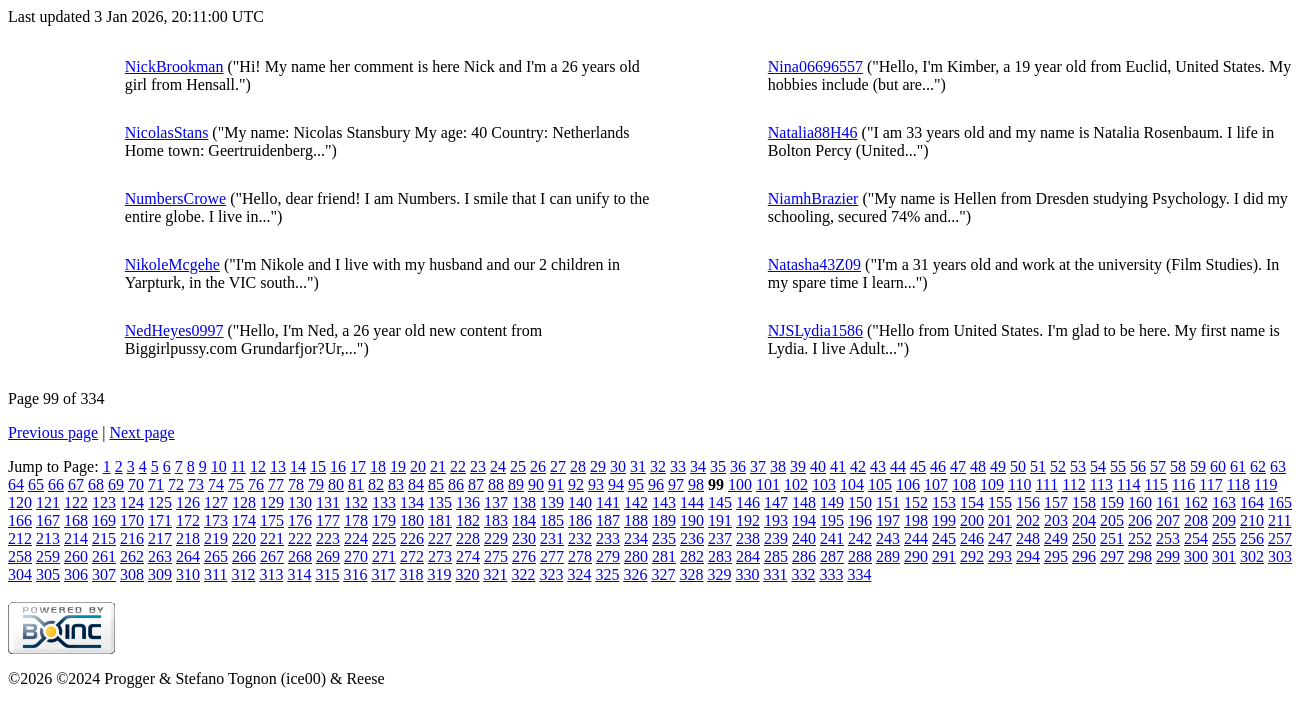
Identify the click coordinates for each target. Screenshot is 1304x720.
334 (859, 574)
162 (1196, 502)
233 (608, 538)
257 (1280, 538)
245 (944, 538)
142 (636, 502)
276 (524, 556)
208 (1196, 520)
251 (1112, 538)
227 (440, 538)
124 (132, 502)
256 (1252, 538)
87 (476, 484)
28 (578, 466)
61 (1238, 466)
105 (880, 484)
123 (104, 502)
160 (1140, 502)
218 (188, 538)
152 (916, 502)
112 (1073, 484)
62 (1258, 466)
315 (327, 574)
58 (1178, 466)
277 (552, 556)
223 (328, 538)
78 (296, 484)
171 (160, 520)
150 (860, 502)
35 (718, 466)
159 (1112, 502)
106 (908, 484)
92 (576, 484)
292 (972, 556)
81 (356, 484)
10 (219, 466)
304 (20, 574)
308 (132, 574)
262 (132, 556)
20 (418, 466)
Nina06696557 (815, 66)
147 (776, 502)
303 (1280, 556)
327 (663, 574)
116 (1183, 484)
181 (440, 520)
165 (1280, 502)
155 (1000, 502)
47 (958, 466)
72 (176, 484)
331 (775, 574)
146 (748, 502)
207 (1168, 520)
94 (616, 484)
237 (720, 538)
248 (1028, 538)
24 (498, 466)
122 (76, 502)
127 (216, 502)
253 (1168, 538)
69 (116, 484)
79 (316, 484)
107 (936, 484)
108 (964, 484)
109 (992, 484)
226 (412, 538)
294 (1028, 556)
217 (160, 538)
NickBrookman (174, 66)
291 (944, 556)
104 (852, 484)
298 (1140, 556)
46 (938, 466)
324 (579, 574)
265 (216, 556)
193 (776, 520)
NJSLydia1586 (815, 330)
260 (76, 556)
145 (720, 502)
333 (831, 574)
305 (48, 574)
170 (132, 520)
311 (215, 574)
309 (160, 574)
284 (748, 556)
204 (1084, 520)
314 (299, 574)
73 (196, 484)
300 (1196, 556)
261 (104, 556)
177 (328, 520)
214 (76, 538)
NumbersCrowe (175, 198)
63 (1278, 466)
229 (496, 538)
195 (832, 520)
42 (858, 466)
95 (636, 484)
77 (276, 484)
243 (888, 538)
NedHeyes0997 (174, 330)
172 (188, 520)
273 (440, 556)
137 (496, 502)
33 (678, 466)
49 (998, 466)
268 (300, 556)
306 (76, 574)
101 (768, 484)
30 (618, 466)
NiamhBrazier (813, 198)
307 (104, 574)
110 (1019, 484)
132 (356, 502)
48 (978, 466)
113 (1101, 484)
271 (384, 556)
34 (698, 466)
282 (692, 556)
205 (1112, 520)
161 (1168, 502)
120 (20, 502)
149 (832, 502)
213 (48, 538)
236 (692, 538)
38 (778, 466)
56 (1138, 466)
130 (300, 502)
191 (720, 520)
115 (1155, 484)
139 (552, 502)
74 (216, 484)
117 (1210, 484)
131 (328, 502)
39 (798, 466)
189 (664, 520)
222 (300, 538)
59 (1198, 466)
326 (635, 574)
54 (1098, 466)
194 (804, 520)
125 (160, 502)
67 (76, 484)
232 (580, 538)
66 (56, 484)
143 (664, 502)
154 (972, 502)
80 (336, 484)
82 (376, 484)
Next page (141, 432)
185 (552, 520)
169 (104, 520)
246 (972, 538)
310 (188, 574)
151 (888, 502)
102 (796, 484)
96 (656, 484)
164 (1252, 502)
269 (328, 556)
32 (658, 466)
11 (238, 466)
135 (440, 502)
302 (1252, 556)
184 (524, 520)
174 (244, 520)
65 (36, 484)
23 (478, 466)
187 (608, 520)
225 (384, 538)
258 (20, 556)
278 (580, 556)
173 (216, 520)
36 (738, 466)
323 (551, 574)
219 (216, 538)
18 (378, 466)
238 (748, 538)
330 (747, 574)
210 (1252, 520)
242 (860, 538)
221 (272, 538)
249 (1056, 538)
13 (278, 466)
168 (76, 520)
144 (692, 502)
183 (496, 520)
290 (916, 556)
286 (804, 556)
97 (676, 484)
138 (524, 502)
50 (1018, 466)
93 (596, 484)
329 (719, 574)
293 (1000, 556)
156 (1028, 502)
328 (691, 574)
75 (236, 484)
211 (1279, 520)
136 (468, 502)
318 (411, 574)
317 (383, 574)
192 (748, 520)
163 (1224, 502)
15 (318, 466)
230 (524, 538)
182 (468, 520)
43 (878, 466)
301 (1224, 556)
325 (607, 574)
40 (818, 466)
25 (518, 466)
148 (804, 502)
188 (636, 520)
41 (838, 466)
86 (456, 484)
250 (1084, 538)
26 (538, 466)
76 (256, 484)
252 (1140, 538)
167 (48, 520)
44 (898, 466)
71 (156, 484)
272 (412, 556)
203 (1056, 520)
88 (496, 484)
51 (1038, 466)
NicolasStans (167, 132)
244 (916, 538)
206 (1140, 520)
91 (556, 484)
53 (1078, 466)
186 (580, 520)
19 (398, 466)
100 (740, 484)
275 (496, 556)
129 (272, 502)
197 (888, 520)
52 (1058, 466)
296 (1084, 556)
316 (355, 574)
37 (758, 466)
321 (495, 574)
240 (804, 538)
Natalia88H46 (813, 132)
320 (467, 574)
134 (412, 502)
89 (516, 484)
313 (271, 574)
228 (468, 538)
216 (132, 538)
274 (468, 556)
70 (136, 484)
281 (664, 556)
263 (160, 556)
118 (1238, 484)
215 (104, 538)
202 (1028, 520)
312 (243, 574)
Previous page (53, 432)
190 (692, 520)
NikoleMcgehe (172, 264)
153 (944, 502)
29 (598, 466)
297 (1112, 556)
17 (358, 466)
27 (558, 466)
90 (536, 484)
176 (300, 520)
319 (439, 574)
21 (438, 466)
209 (1224, 520)
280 (636, 556)
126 (188, 502)
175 (272, 520)
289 (888, 556)
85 (436, 484)
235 (664, 538)
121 (48, 502)
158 (1084, 502)
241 (832, 538)
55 (1118, 466)
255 (1224, 538)
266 (244, 556)
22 (458, 466)
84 (416, 484)
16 (338, 466)
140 (580, 502)
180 (412, 520)
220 (244, 538)
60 (1218, 466)
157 (1056, 502)
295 (1056, 556)
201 (1000, 520)
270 (356, 556)
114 (1128, 484)
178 (356, 520)
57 (1158, 466)
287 (832, 556)
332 (803, 574)
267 (272, 556)
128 (244, 502)
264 (188, 556)
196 (860, 520)
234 (636, 538)
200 (972, 520)
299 (1168, 556)
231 (552, 538)
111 (1046, 484)
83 (396, 484)
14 (298, 466)
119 (1265, 484)
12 (258, 466)
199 (944, 520)
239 (776, 538)
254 (1196, 538)
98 (696, 484)
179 (384, 520)
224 (356, 538)
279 (608, 556)
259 (48, 556)
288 (860, 556)
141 (608, 502)
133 (384, 502)
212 (20, 538)
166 (20, 520)
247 (1000, 538)
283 (720, 556)
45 (918, 466)
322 (523, 574)
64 (16, 484)
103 (824, 484)
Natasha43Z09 (814, 264)
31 (638, 466)
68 (96, 484)
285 (776, 556)
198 (916, 520)
